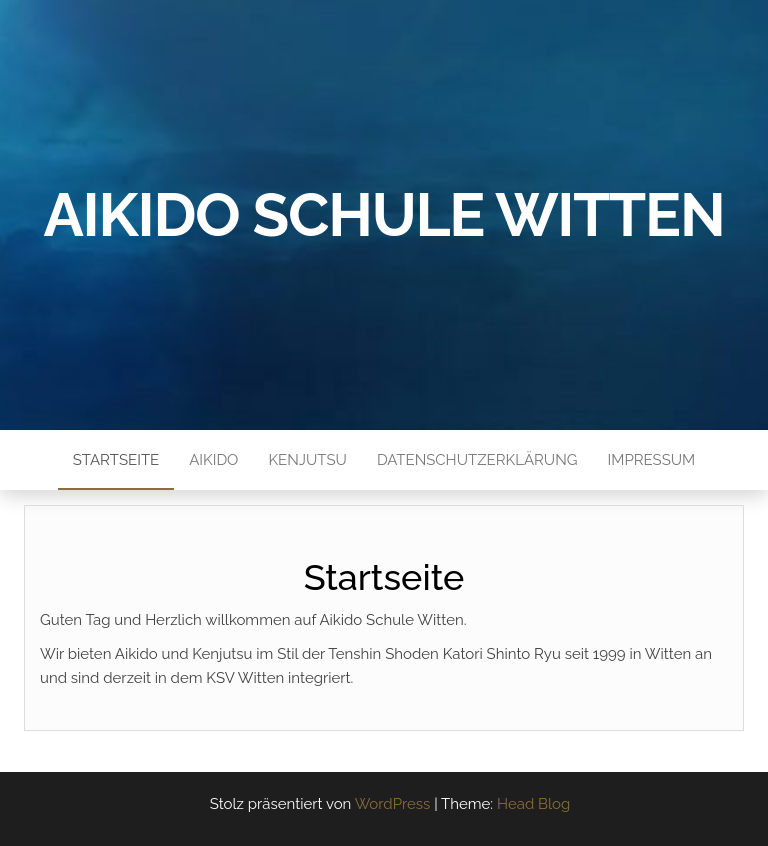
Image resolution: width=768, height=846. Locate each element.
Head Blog (533, 804)
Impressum (652, 460)
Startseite (116, 460)
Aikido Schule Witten (384, 215)
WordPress (393, 804)
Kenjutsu (307, 460)
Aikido (213, 460)
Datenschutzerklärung (477, 460)
